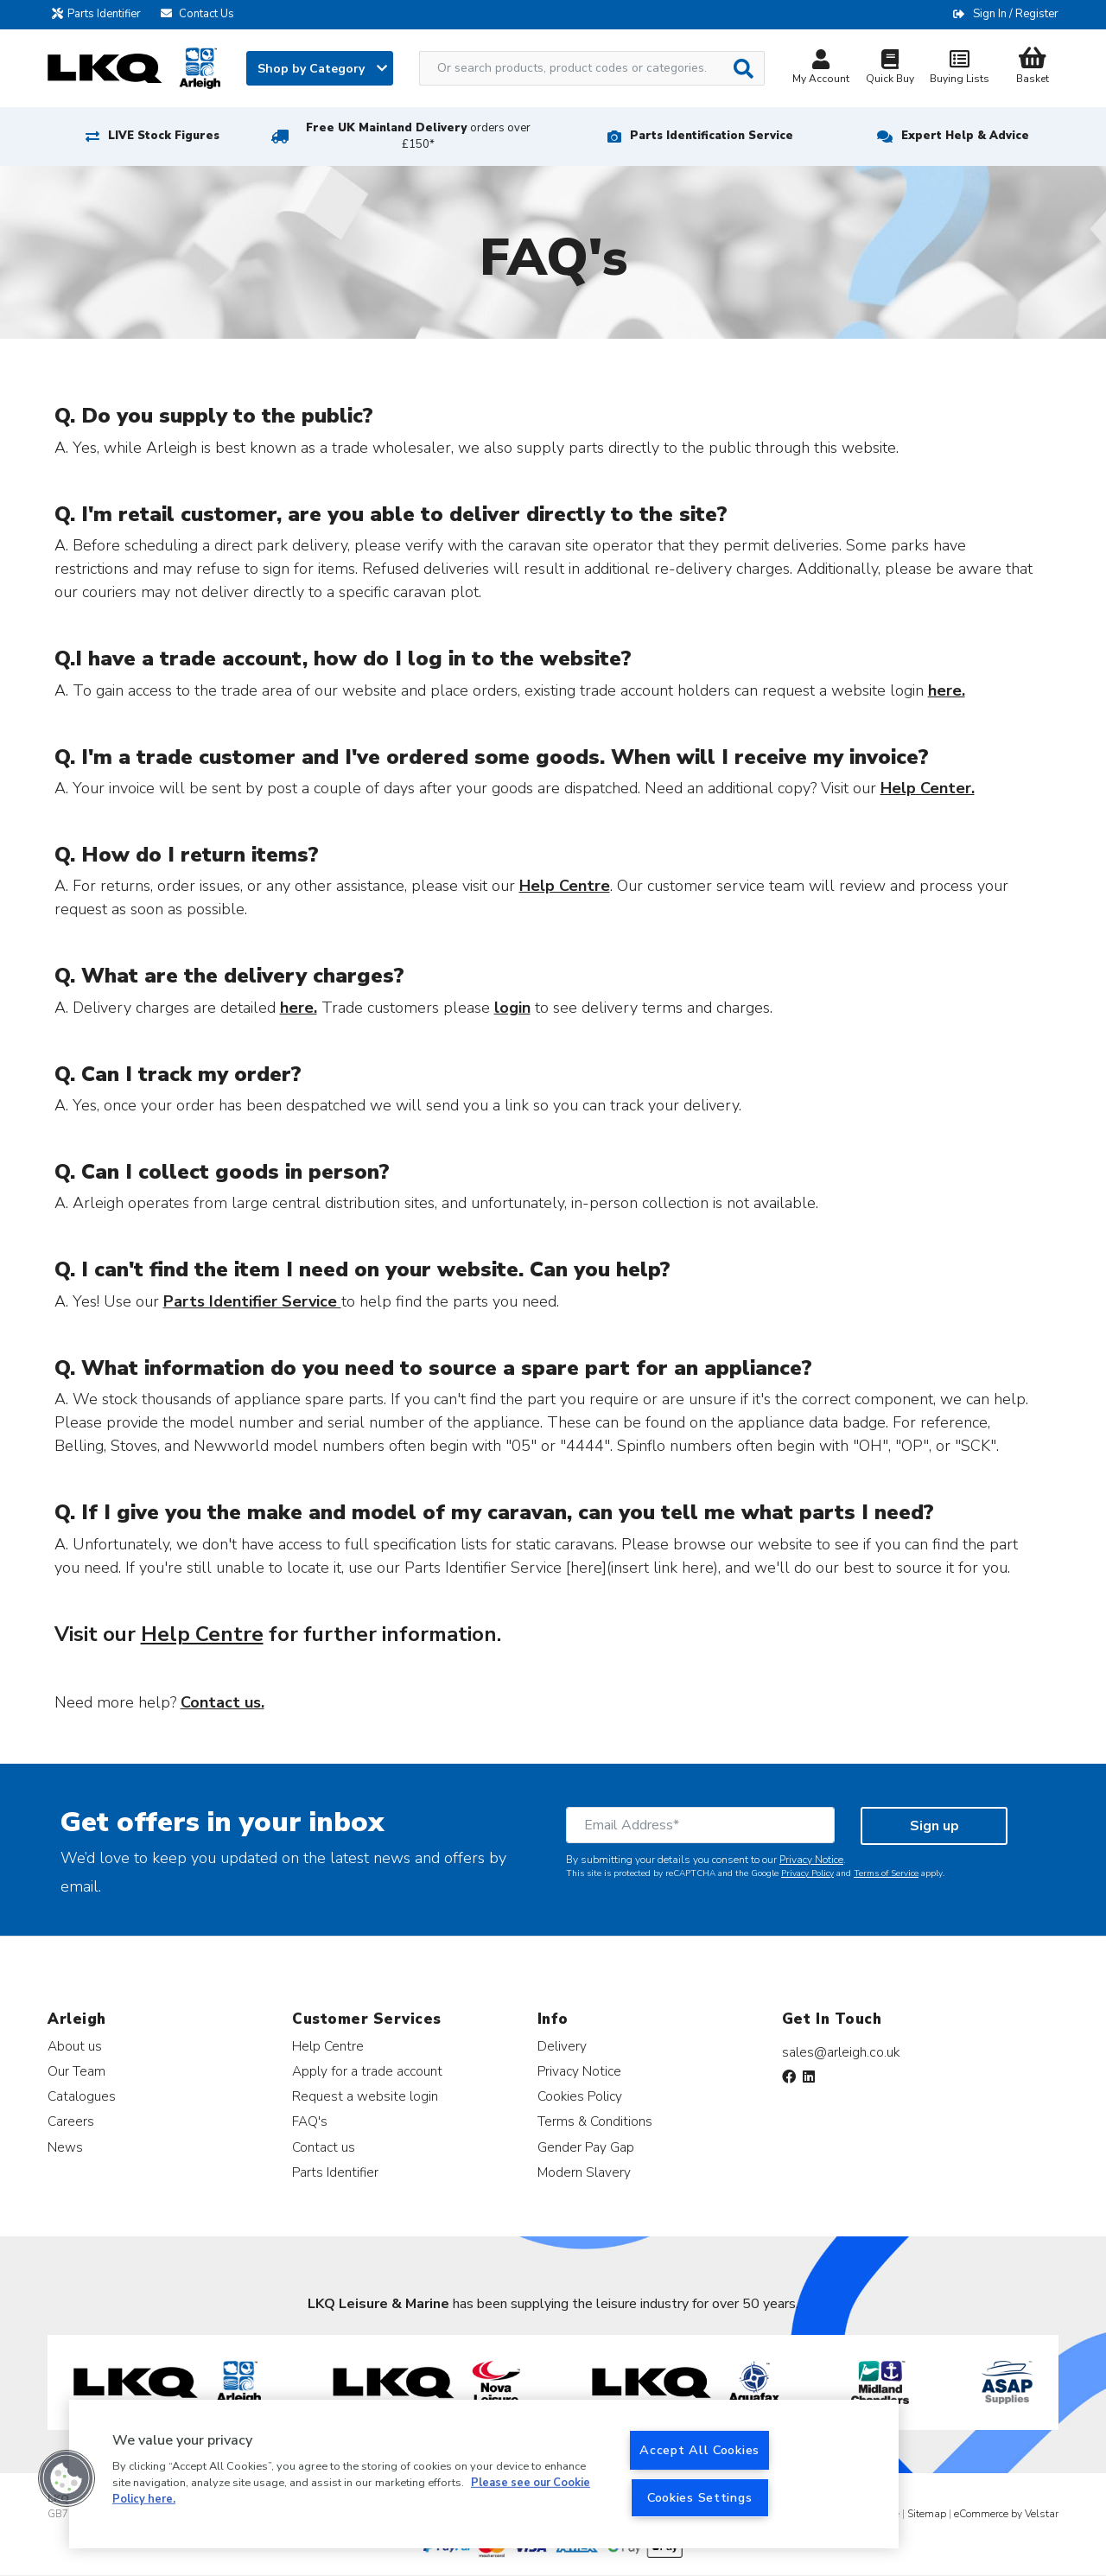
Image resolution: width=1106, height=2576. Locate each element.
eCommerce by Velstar (1006, 2514)
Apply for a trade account (367, 2071)
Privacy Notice (811, 1860)
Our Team (76, 2071)
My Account (820, 69)
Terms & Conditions (594, 2121)
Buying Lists (959, 69)
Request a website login (365, 2096)
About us (75, 2046)
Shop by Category (322, 68)
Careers (71, 2121)
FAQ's (309, 2121)
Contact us (323, 2147)
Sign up (934, 1825)
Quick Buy (890, 69)
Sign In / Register (1015, 14)
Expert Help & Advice (965, 135)
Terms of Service (886, 1873)
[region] (484, 2474)
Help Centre (328, 2046)
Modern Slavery (584, 2172)
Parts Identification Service (711, 135)
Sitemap (926, 2514)
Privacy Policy (807, 1873)
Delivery (562, 2046)
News (65, 2147)
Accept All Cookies (699, 2449)
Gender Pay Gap (585, 2147)
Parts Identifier (100, 14)
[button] (66, 2478)
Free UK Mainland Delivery (418, 136)
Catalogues (82, 2096)
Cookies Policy (579, 2096)
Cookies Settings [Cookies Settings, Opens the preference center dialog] (700, 2497)
